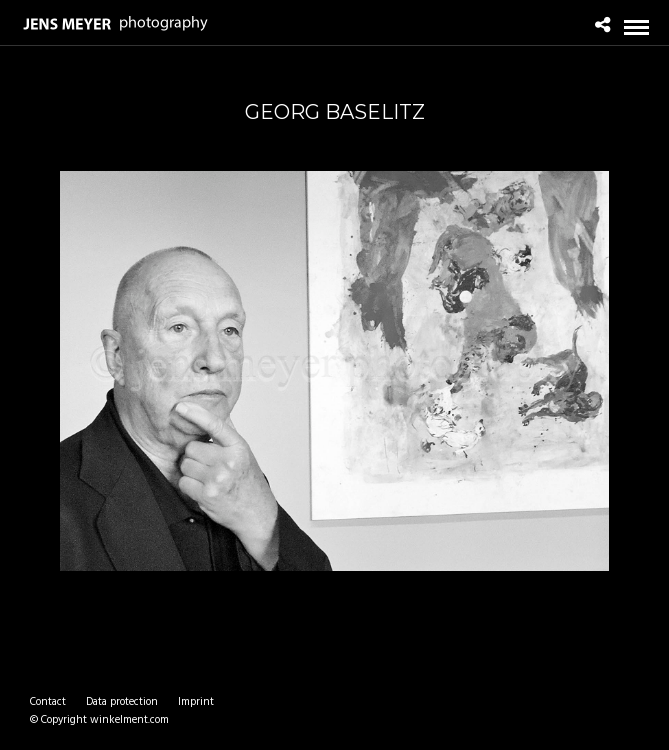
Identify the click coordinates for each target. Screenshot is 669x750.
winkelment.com (129, 720)
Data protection (122, 702)
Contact (48, 702)
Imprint (196, 702)
